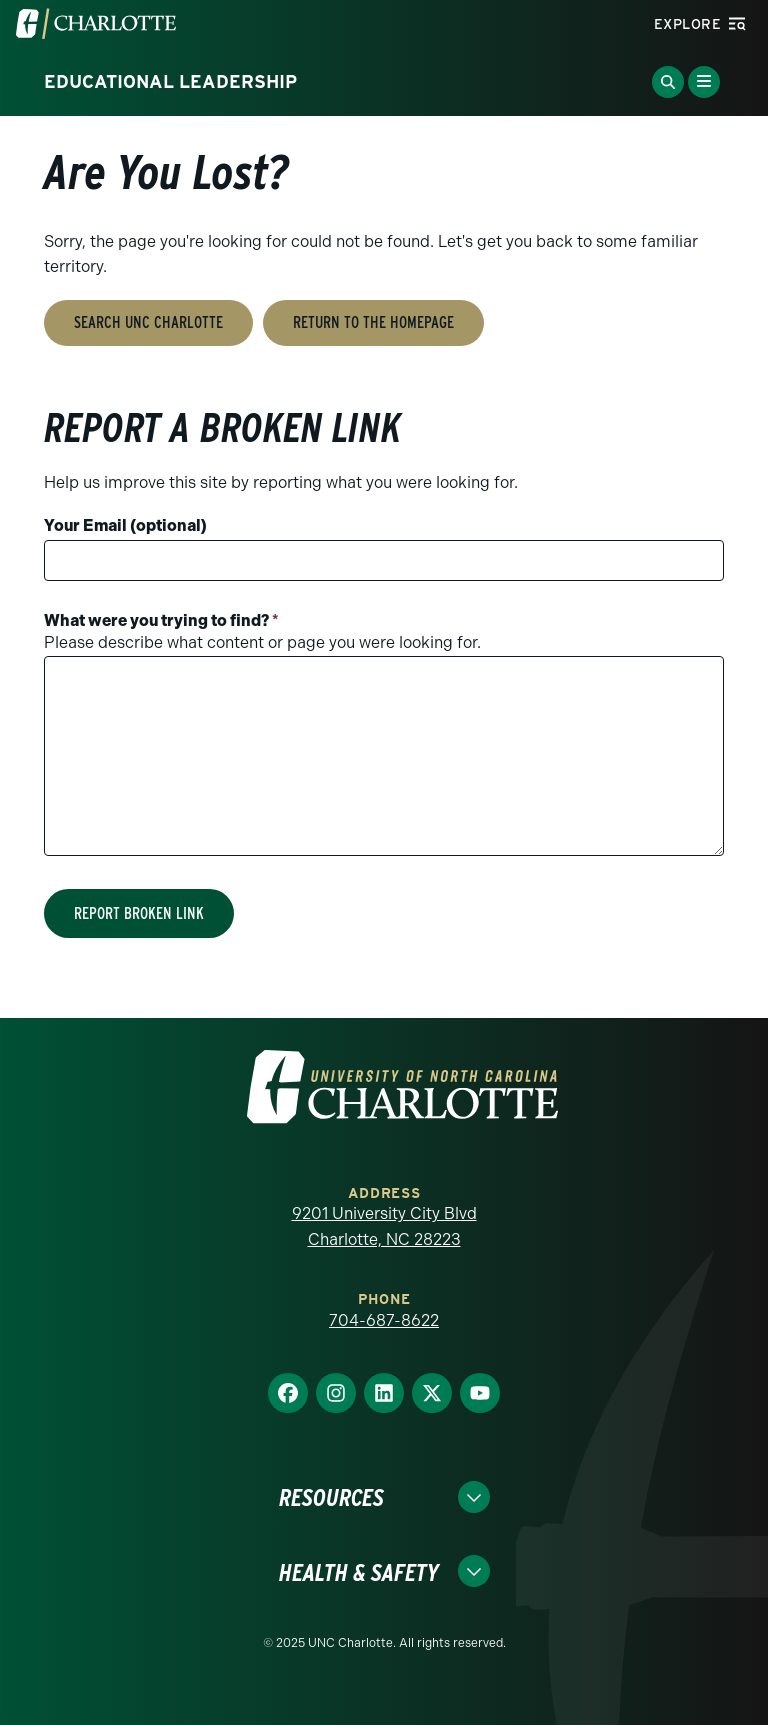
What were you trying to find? (161, 620)
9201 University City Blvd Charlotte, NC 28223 (384, 1226)
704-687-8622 (384, 1320)
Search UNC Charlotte (148, 322)
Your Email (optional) (125, 525)
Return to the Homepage (373, 322)
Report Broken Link (139, 913)
